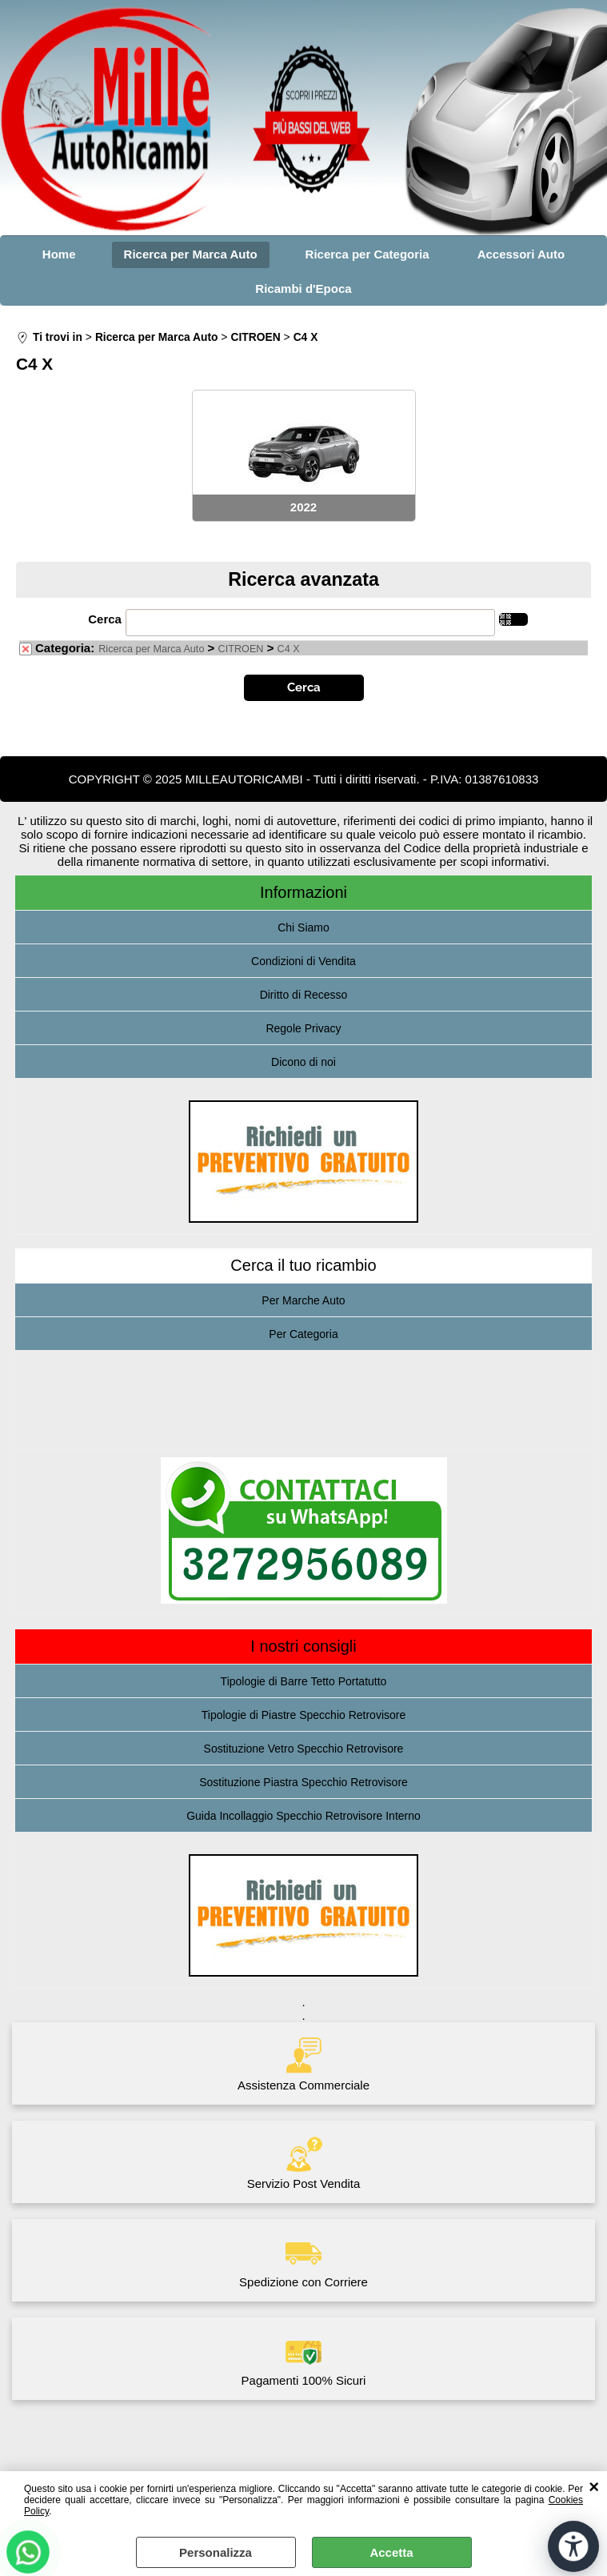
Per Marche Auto (303, 1300)
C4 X (289, 649)
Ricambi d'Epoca (303, 288)
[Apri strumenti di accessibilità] (573, 2546)
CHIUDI (594, 2487)
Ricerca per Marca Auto (191, 254)
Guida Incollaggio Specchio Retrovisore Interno (303, 1815)
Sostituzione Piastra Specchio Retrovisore (303, 1782)
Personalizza (215, 2552)
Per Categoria (303, 1334)
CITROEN (241, 649)
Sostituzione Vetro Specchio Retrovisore (304, 1748)
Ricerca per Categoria (367, 254)
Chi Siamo (303, 927)
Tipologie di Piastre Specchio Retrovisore (304, 1715)
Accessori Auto (521, 254)
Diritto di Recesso (304, 994)
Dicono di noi (303, 1062)
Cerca (105, 619)
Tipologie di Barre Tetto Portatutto (304, 1681)
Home (59, 254)
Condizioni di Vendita (303, 961)
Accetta (391, 2552)
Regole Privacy (303, 1028)
